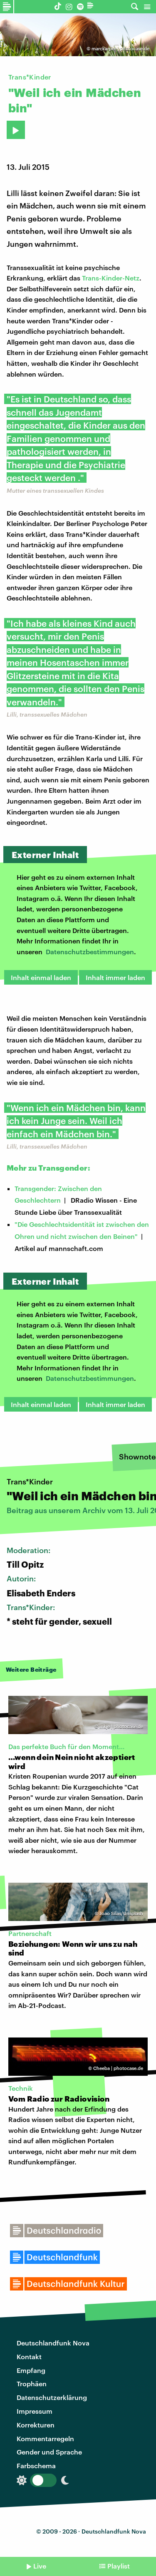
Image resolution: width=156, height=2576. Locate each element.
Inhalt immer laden (115, 977)
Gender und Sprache (49, 2452)
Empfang (31, 2370)
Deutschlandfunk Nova (53, 2343)
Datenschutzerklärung (52, 2397)
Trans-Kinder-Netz (110, 278)
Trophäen (32, 2383)
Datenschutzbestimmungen (90, 951)
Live (39, 2566)
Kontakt (29, 2356)
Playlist (118, 2566)
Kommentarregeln (45, 2438)
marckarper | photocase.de (120, 48)
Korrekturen (35, 2425)
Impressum (34, 2411)
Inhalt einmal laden (41, 977)
